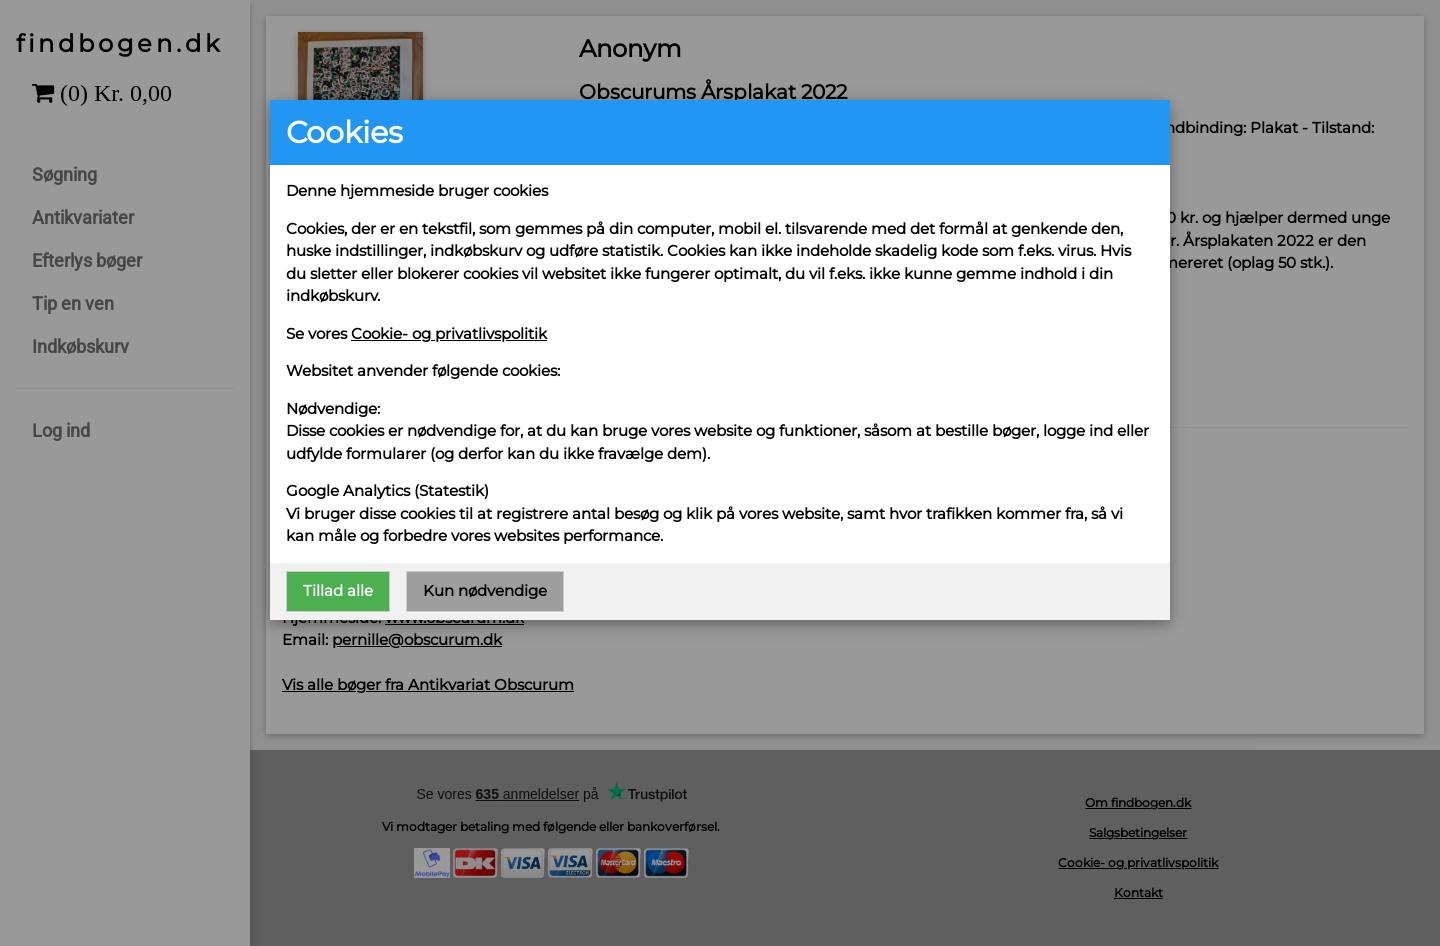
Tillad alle (338, 590)
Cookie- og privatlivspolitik (449, 333)
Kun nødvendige (485, 590)
